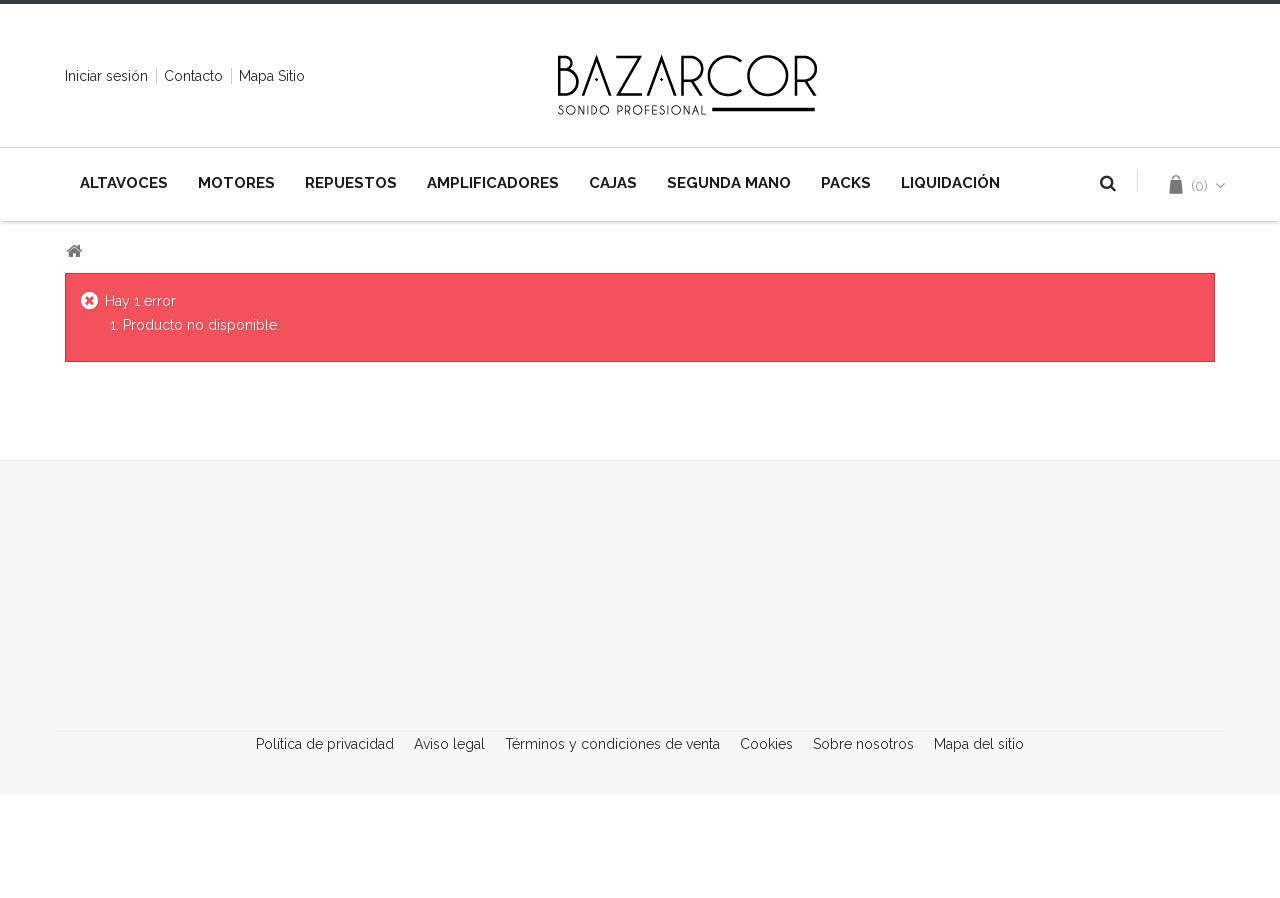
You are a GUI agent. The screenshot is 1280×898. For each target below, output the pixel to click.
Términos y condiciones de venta (614, 852)
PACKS (846, 183)
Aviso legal (451, 852)
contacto (193, 76)
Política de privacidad (327, 852)
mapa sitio (272, 76)
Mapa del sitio (979, 852)
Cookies (768, 852)
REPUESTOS (351, 183)
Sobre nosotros (865, 852)
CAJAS (613, 183)
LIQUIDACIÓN (950, 183)
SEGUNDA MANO (729, 183)
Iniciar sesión (106, 76)
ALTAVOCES (124, 183)
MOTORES (236, 183)
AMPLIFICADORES (493, 183)
